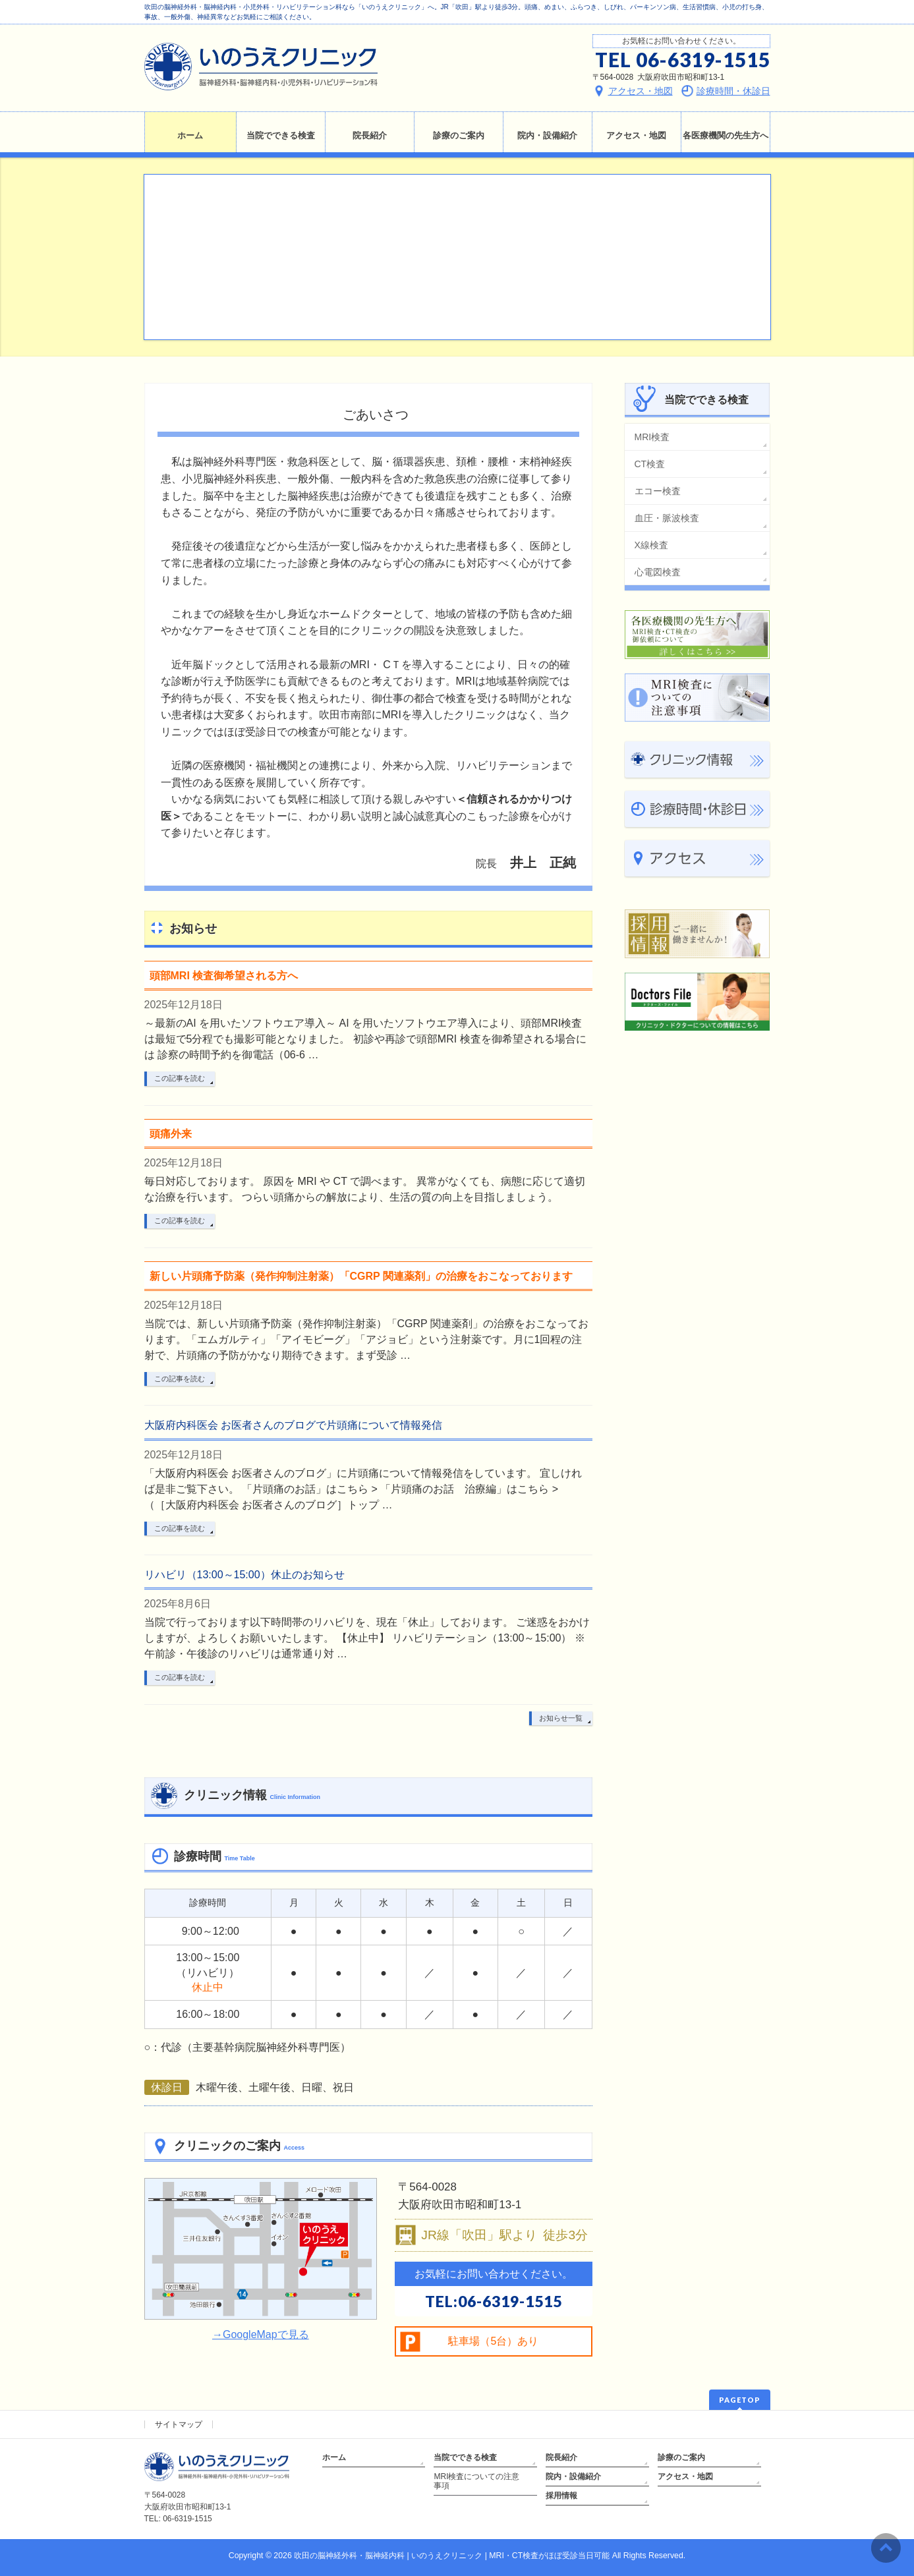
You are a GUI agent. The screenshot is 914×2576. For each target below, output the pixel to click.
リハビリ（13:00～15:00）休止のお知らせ (244, 1574)
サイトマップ (178, 2424)
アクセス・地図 (685, 2476)
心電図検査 (658, 572)
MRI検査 (652, 437)
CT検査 (650, 464)
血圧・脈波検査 (667, 518)
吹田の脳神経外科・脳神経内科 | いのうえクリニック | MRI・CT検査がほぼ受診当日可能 (452, 2555)
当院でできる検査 (465, 2457)
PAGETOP (739, 2399)
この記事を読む (179, 1078)
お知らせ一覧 (561, 1718)
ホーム (334, 2457)
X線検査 (651, 545)
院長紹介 (561, 2457)
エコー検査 (658, 491)
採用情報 (561, 2495)
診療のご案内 (681, 2457)
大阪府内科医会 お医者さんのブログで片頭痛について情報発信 (293, 1425)
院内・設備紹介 (573, 2476)
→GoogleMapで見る (260, 2334)
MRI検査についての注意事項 (476, 2481)
